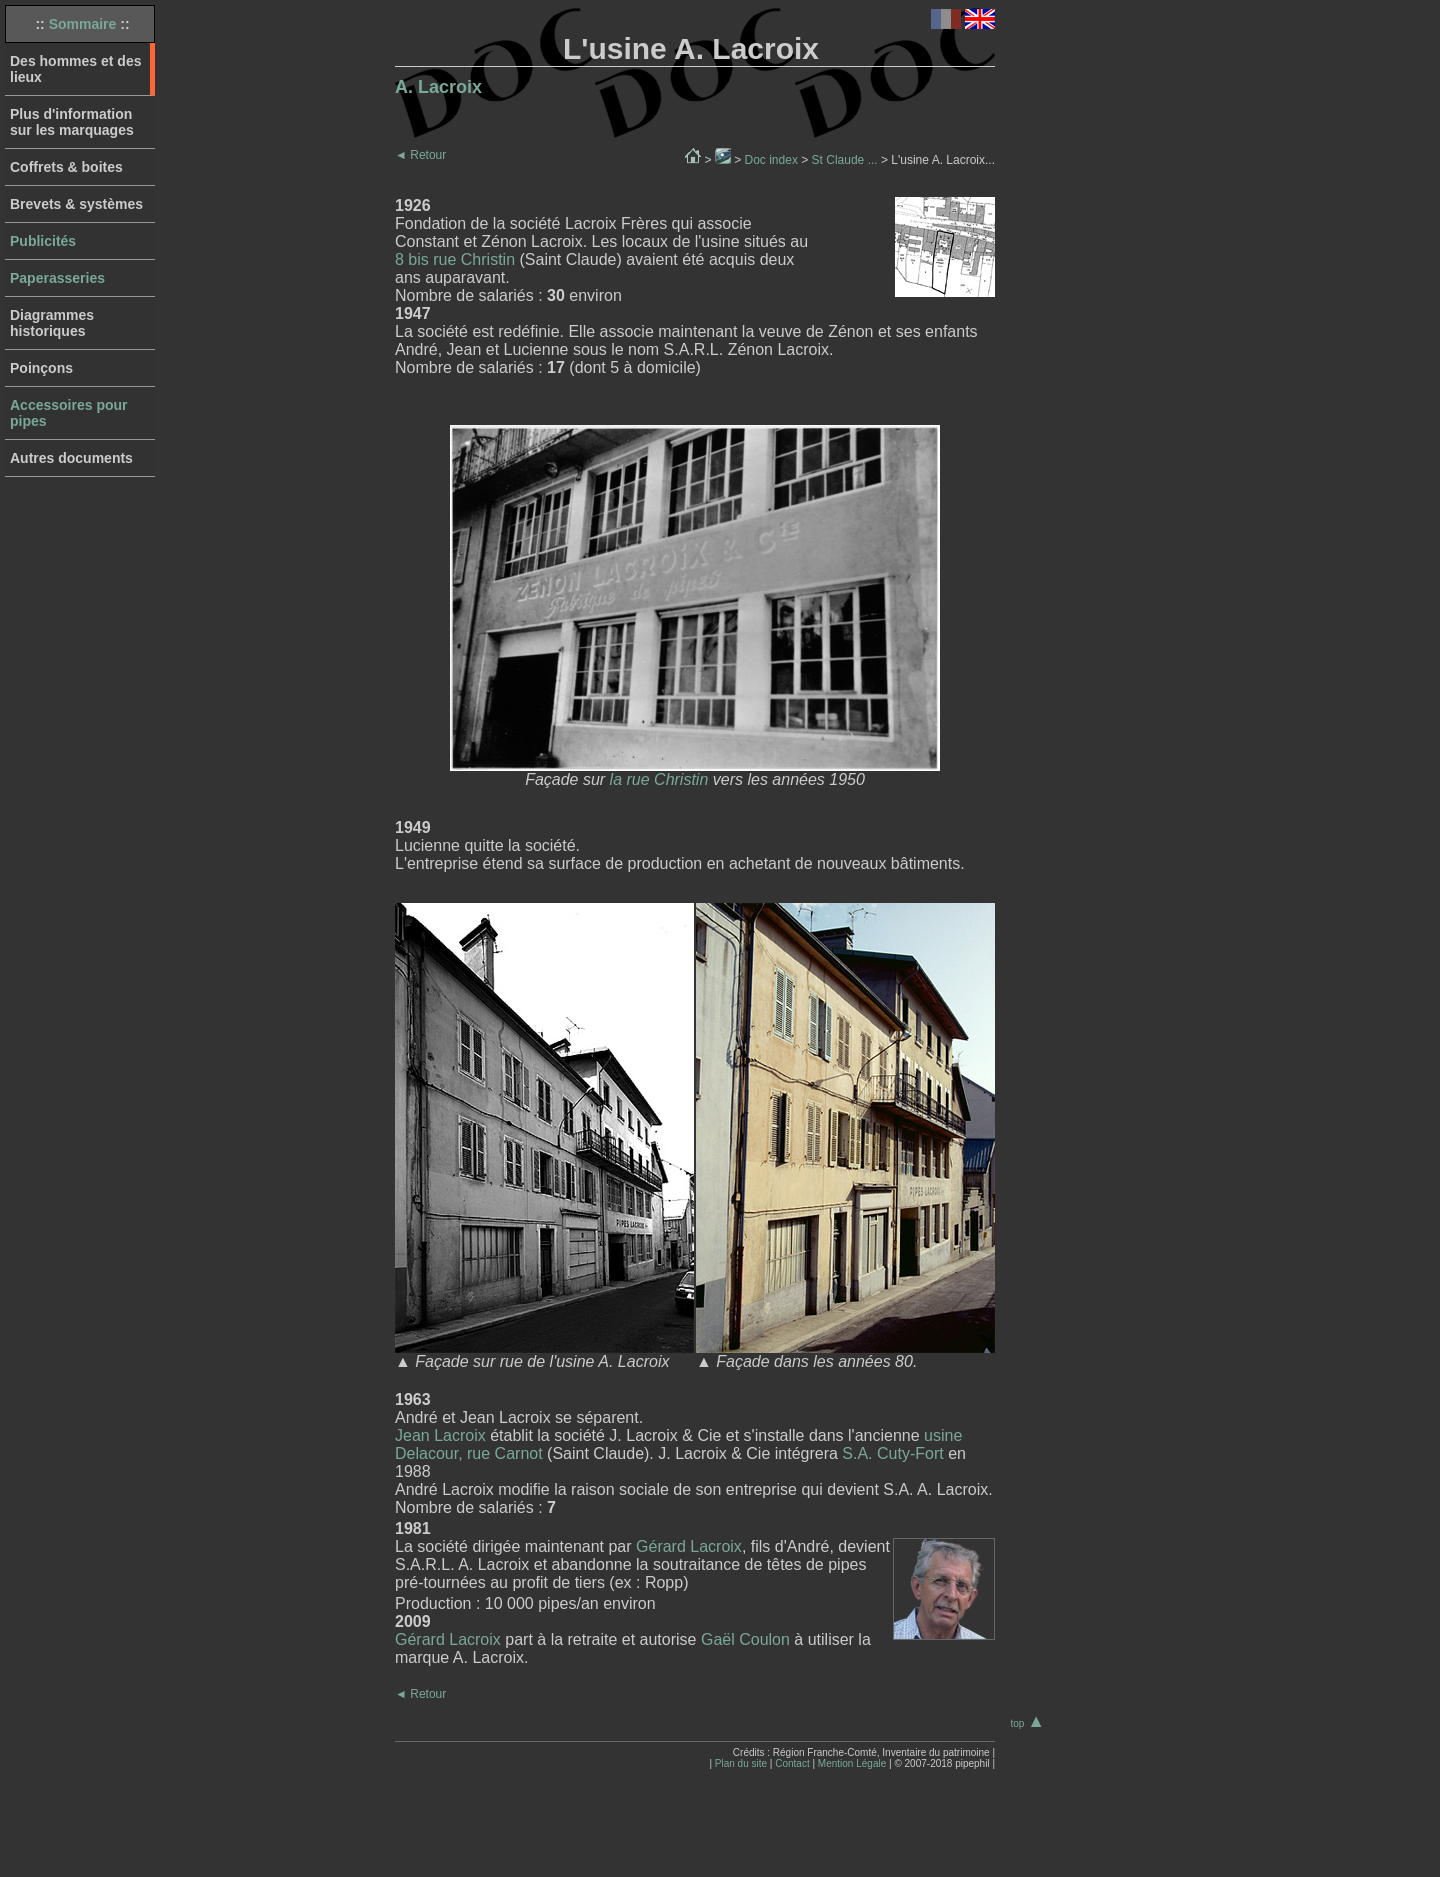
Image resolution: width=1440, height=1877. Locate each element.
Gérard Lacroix (689, 1546)
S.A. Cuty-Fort (892, 1453)
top (1027, 1723)
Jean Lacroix (440, 1435)
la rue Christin (659, 779)
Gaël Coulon (745, 1639)
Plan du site (741, 1763)
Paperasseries (57, 278)
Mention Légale (852, 1763)
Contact (792, 1763)
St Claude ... (845, 160)
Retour (420, 155)
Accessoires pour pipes (69, 413)
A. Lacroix (438, 87)
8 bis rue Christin (455, 259)
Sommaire (83, 24)
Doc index (771, 160)
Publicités (43, 241)
